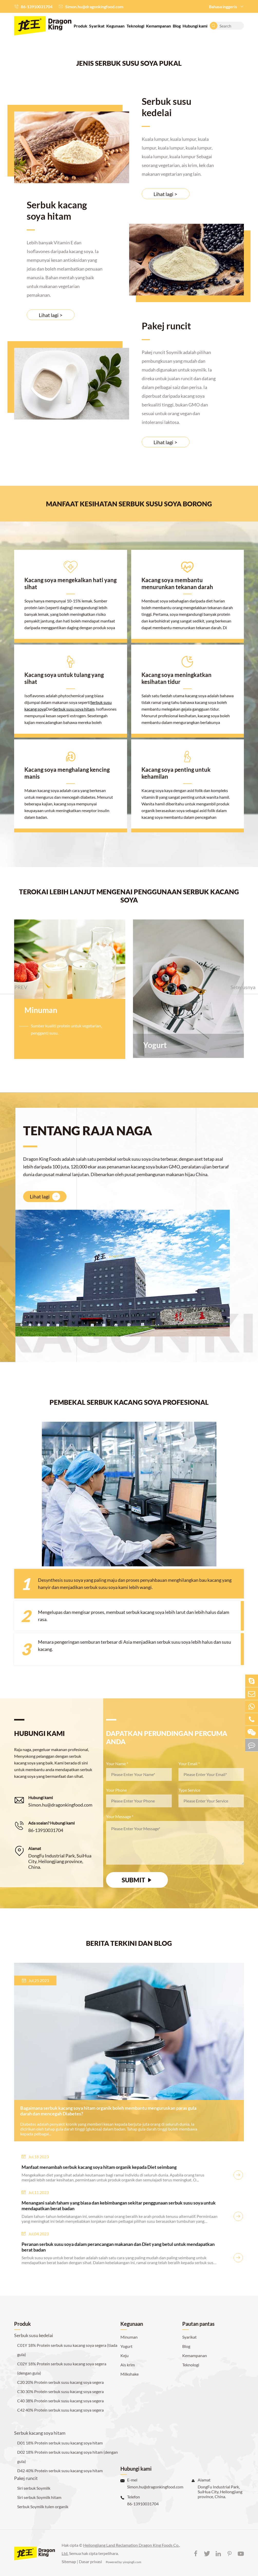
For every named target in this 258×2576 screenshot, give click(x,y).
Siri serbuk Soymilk (33, 2488)
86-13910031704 (36, 6)
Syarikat (96, 25)
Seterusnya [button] (243, 987)
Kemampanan (158, 25)
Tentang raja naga (87, 1130)
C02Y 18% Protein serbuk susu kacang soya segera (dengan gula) (61, 2368)
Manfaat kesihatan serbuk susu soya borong (129, 504)
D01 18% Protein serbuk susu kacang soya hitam (60, 2442)
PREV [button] (20, 987)
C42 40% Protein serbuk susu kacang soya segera (60, 2409)
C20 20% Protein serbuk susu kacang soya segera (60, 2382)
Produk (80, 25)
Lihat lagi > (165, 194)
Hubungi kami (195, 25)
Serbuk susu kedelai (166, 107)
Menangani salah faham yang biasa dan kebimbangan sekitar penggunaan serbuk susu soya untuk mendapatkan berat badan (119, 2205)
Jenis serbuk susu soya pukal (129, 63)
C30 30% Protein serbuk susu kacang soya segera (60, 2391)
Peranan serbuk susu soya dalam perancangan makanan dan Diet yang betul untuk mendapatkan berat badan (118, 2247)
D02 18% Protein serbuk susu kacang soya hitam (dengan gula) (67, 2457)
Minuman (40, 1010)
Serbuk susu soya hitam (73, 708)
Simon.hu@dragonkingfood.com (94, 6)
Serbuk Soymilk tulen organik (42, 2506)
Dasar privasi (90, 2561)
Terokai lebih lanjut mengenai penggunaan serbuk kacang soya (129, 896)
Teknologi (135, 25)
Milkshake (129, 2374)
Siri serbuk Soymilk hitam (39, 2497)
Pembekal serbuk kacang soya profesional (129, 1402)
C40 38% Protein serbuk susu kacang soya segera (60, 2400)
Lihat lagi (45, 1197)
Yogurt (155, 1044)
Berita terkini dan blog (129, 1943)
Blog (177, 25)
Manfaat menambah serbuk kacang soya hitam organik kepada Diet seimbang (99, 2167)
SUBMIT (137, 1880)
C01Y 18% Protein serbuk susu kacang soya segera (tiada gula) (67, 2350)
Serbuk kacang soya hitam (57, 210)
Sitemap (69, 2561)
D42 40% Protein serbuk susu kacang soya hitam (60, 2470)
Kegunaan (115, 25)
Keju (124, 2355)
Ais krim (127, 2364)
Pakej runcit (166, 325)
